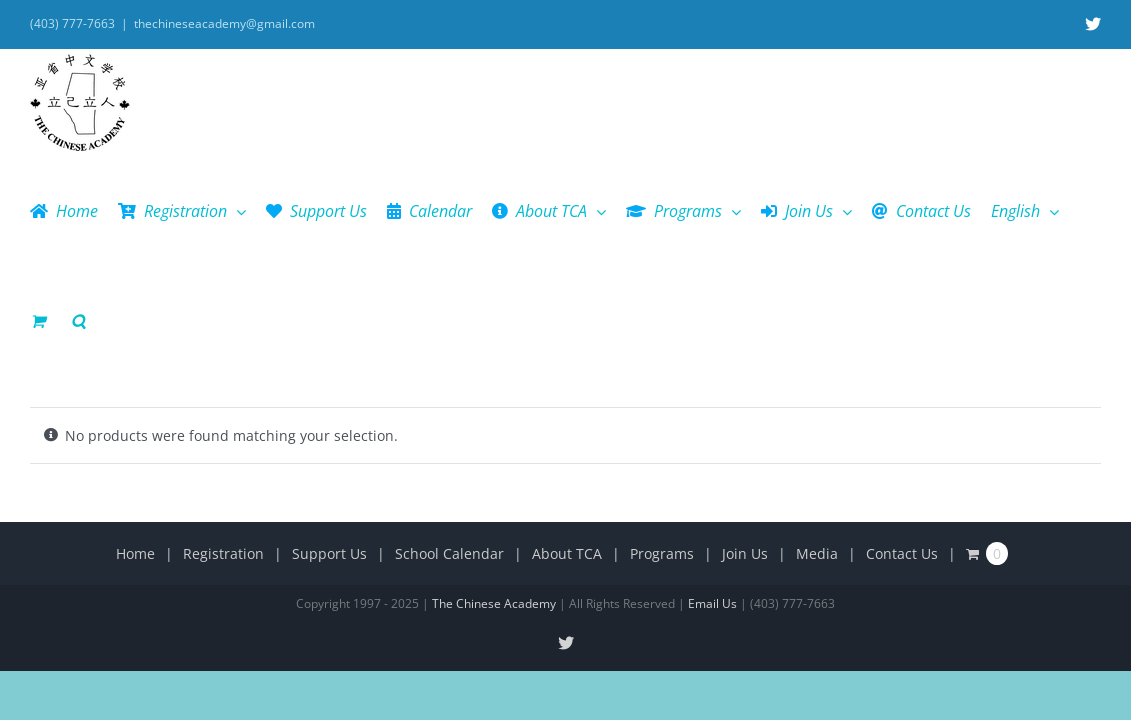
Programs (662, 443)
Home (135, 443)
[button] (1093, 211)
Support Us (329, 443)
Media (817, 443)
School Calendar (449, 443)
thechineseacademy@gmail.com (224, 23)
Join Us (745, 443)
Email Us (712, 493)
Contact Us (902, 443)
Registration (223, 443)
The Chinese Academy (494, 493)
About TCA (567, 443)
